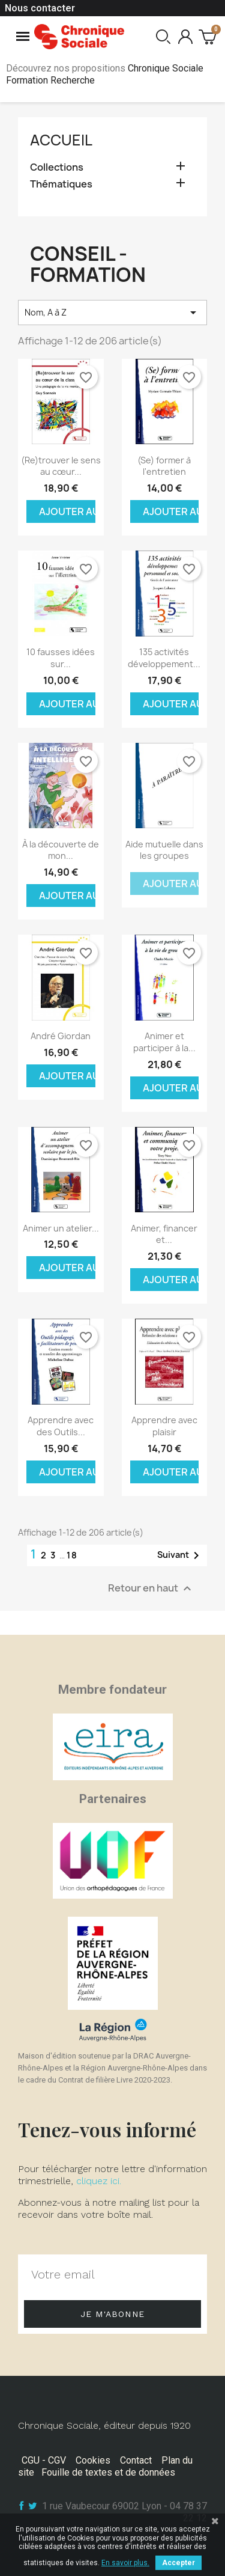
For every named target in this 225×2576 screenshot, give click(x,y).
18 (72, 1555)
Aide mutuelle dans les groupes (164, 850)
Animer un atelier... (61, 1228)
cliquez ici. (98, 2181)
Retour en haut (151, 1588)
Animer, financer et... (164, 1234)
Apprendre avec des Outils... (61, 1426)
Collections (56, 167)
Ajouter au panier (67, 511)
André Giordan (61, 1036)
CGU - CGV (44, 2460)
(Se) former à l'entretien (164, 466)
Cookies (93, 2460)
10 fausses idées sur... (60, 658)
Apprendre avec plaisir (164, 1426)
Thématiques (61, 184)
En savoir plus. (125, 2563)
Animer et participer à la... (164, 1042)
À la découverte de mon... (60, 850)
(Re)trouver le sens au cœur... (61, 466)
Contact (136, 2460)
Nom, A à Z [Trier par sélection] (112, 312)
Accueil (61, 140)
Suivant (180, 1555)
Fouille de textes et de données (108, 2472)
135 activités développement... (164, 658)
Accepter (178, 2563)
